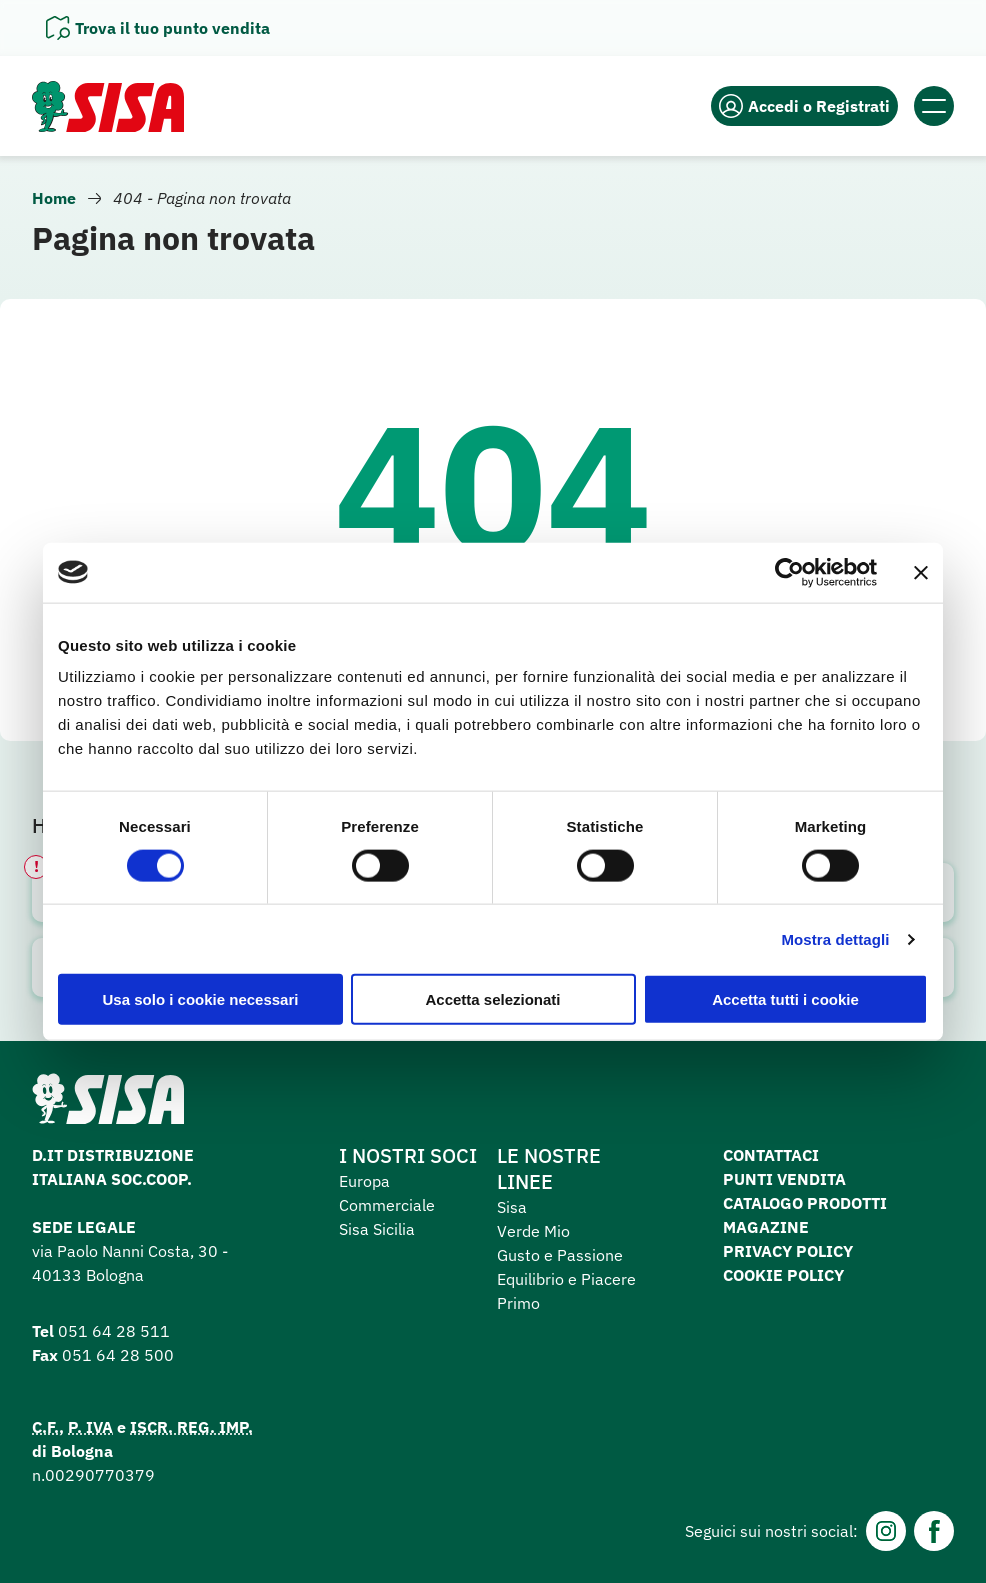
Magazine (766, 1227)
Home (54, 198)
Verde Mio (533, 1231)
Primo (518, 1303)
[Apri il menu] (934, 106)
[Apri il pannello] (158, 28)
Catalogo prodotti (805, 1203)
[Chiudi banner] (921, 572)
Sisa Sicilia (377, 1229)
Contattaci (771, 1155)
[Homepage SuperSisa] (108, 1105)
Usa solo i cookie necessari (201, 999)
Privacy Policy (788, 1251)
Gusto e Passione (560, 1255)
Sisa (512, 1207)
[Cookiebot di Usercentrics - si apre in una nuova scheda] (789, 572)
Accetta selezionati (492, 999)
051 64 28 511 (114, 1331)
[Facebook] (934, 1531)
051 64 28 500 (118, 1355)
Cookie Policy (783, 1275)
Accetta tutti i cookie (785, 999)
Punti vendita (784, 1179)
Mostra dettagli (835, 938)
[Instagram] (886, 1531)
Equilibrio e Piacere (566, 1279)
